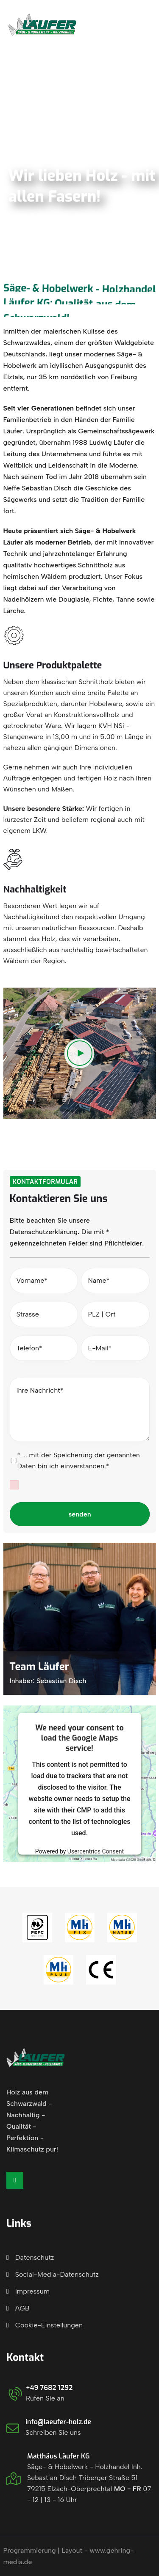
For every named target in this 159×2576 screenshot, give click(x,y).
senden (79, 1514)
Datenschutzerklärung (44, 1232)
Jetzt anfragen (107, 25)
